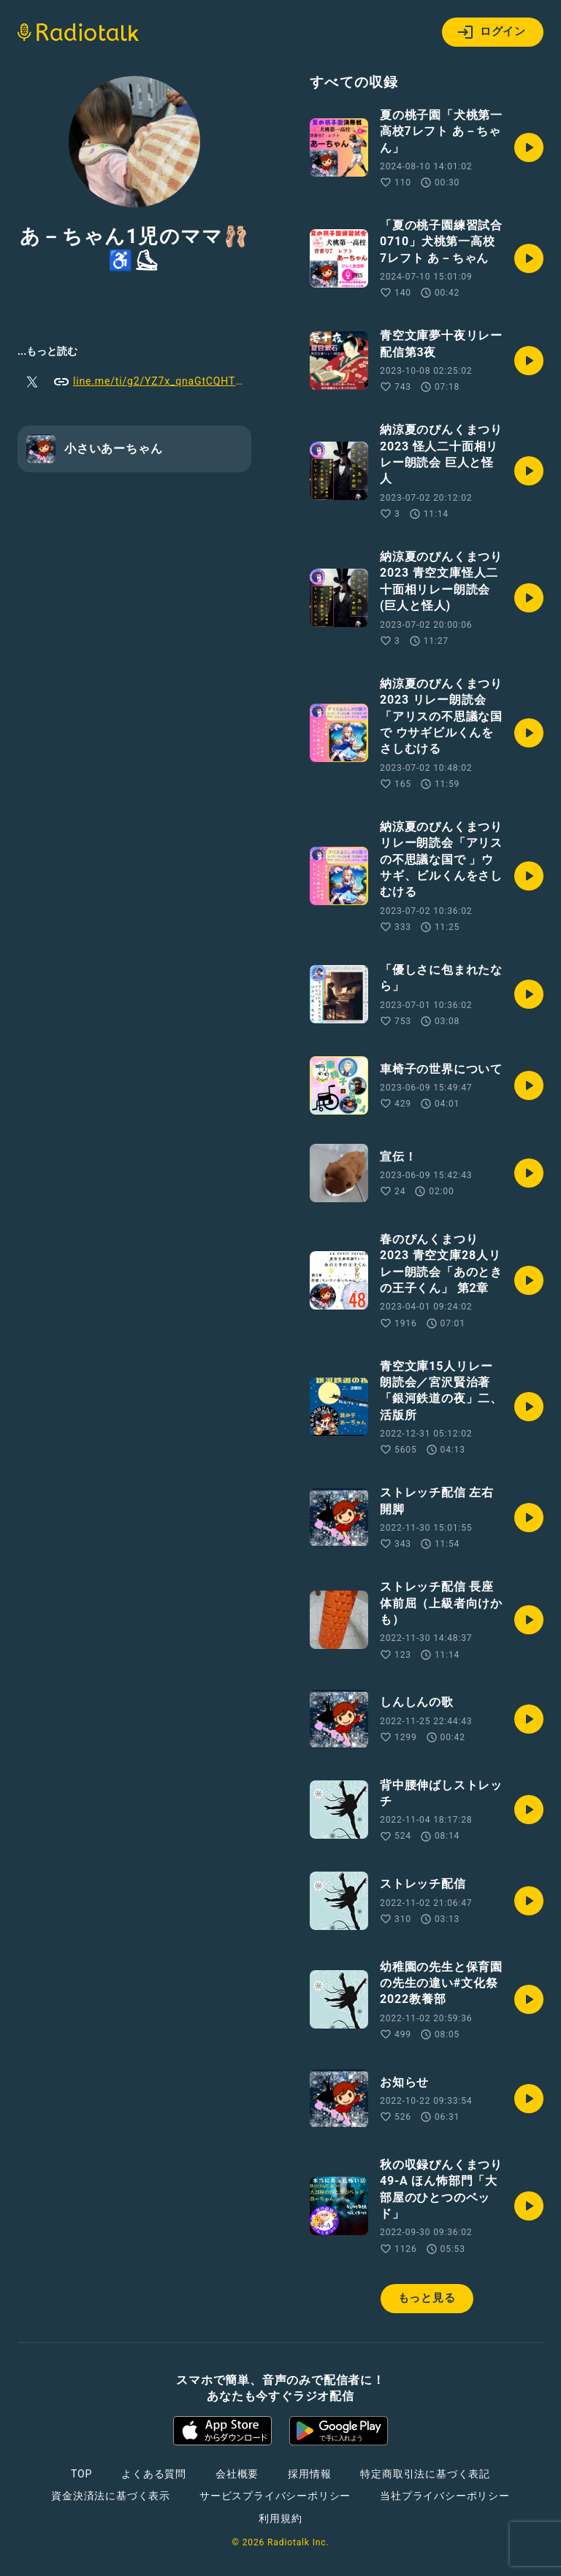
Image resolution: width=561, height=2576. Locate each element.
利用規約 (280, 2518)
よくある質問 (153, 2474)
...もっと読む (47, 351)
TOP (81, 2474)
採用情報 (309, 2474)
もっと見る (427, 2297)
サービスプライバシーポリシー (275, 2496)
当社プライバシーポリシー (445, 2496)
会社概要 (237, 2474)
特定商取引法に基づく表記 (425, 2474)
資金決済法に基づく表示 (110, 2496)
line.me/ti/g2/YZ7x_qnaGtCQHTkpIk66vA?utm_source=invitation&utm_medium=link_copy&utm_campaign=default (152, 382)
